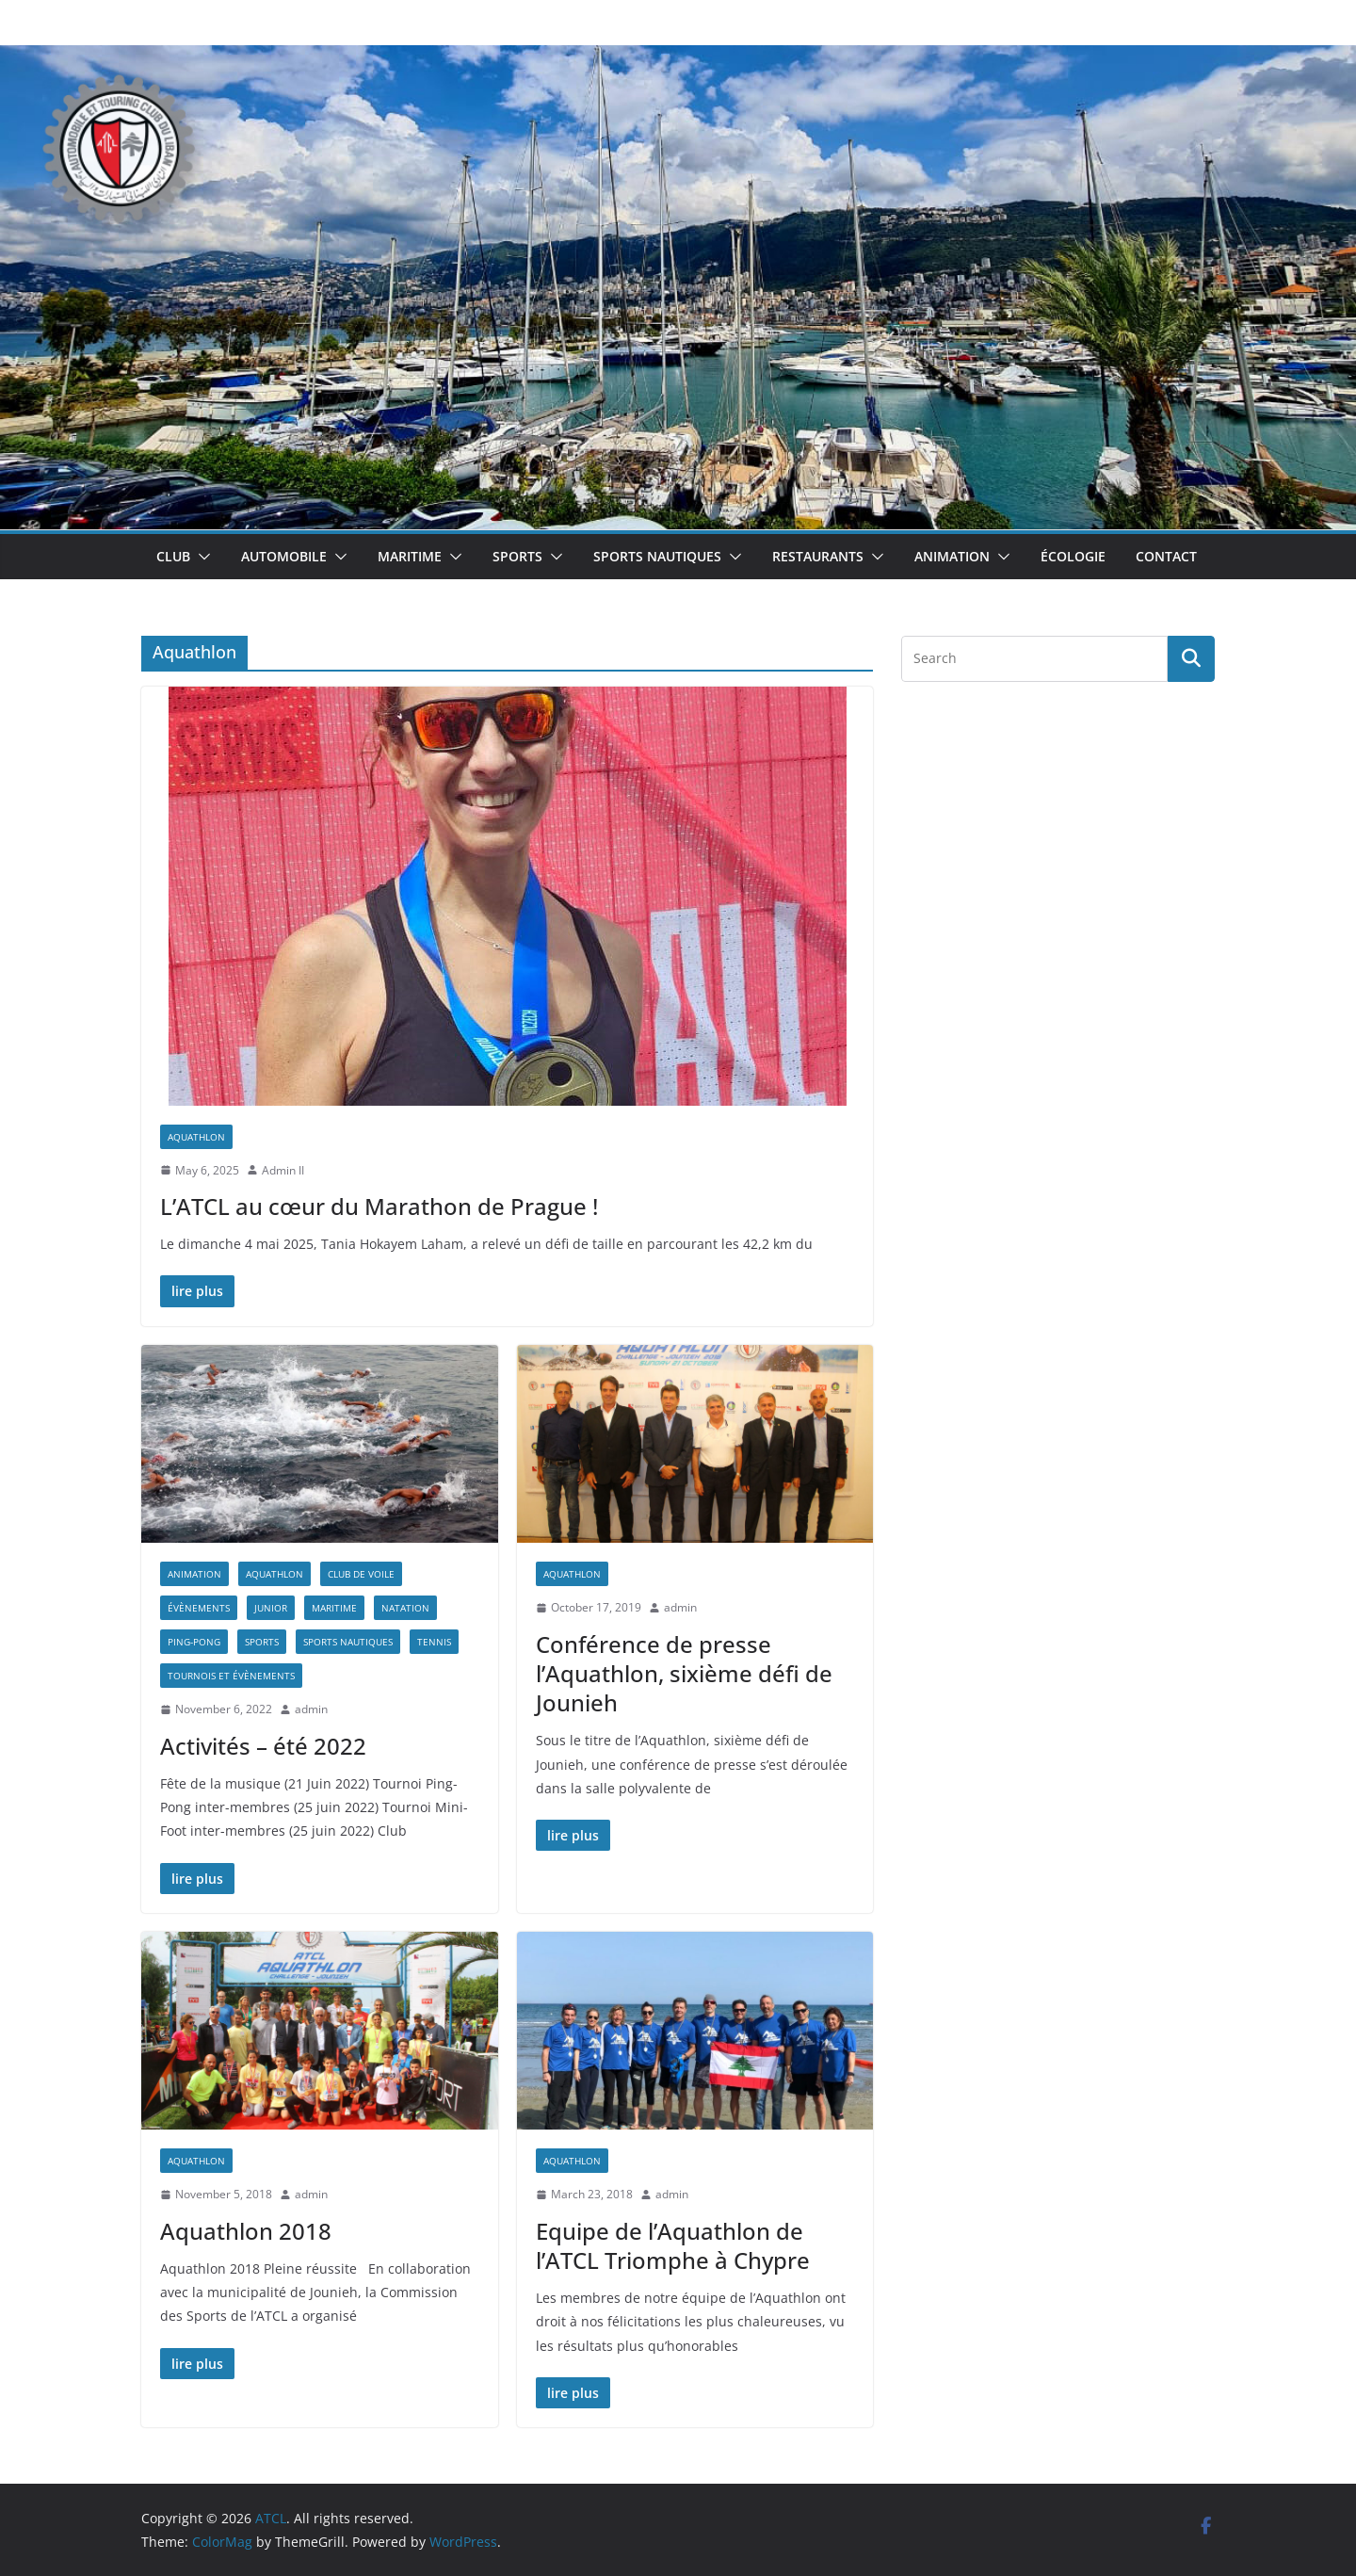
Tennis (434, 1641)
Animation (952, 556)
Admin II (283, 1170)
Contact (1166, 556)
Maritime (410, 556)
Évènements (199, 1607)
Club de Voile (361, 1573)
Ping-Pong (194, 1641)
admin (311, 1709)
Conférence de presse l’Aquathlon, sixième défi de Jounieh (684, 1673)
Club (173, 556)
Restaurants (818, 556)
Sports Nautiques (657, 556)
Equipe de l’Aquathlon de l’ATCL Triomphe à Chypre (673, 2245)
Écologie (1073, 556)
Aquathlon (196, 1136)
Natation (405, 1607)
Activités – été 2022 (263, 1745)
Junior (270, 1607)
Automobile (284, 556)
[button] (200, 556)
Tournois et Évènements (231, 1675)
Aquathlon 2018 (245, 2230)
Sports (517, 556)
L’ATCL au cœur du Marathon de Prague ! (379, 1206)
